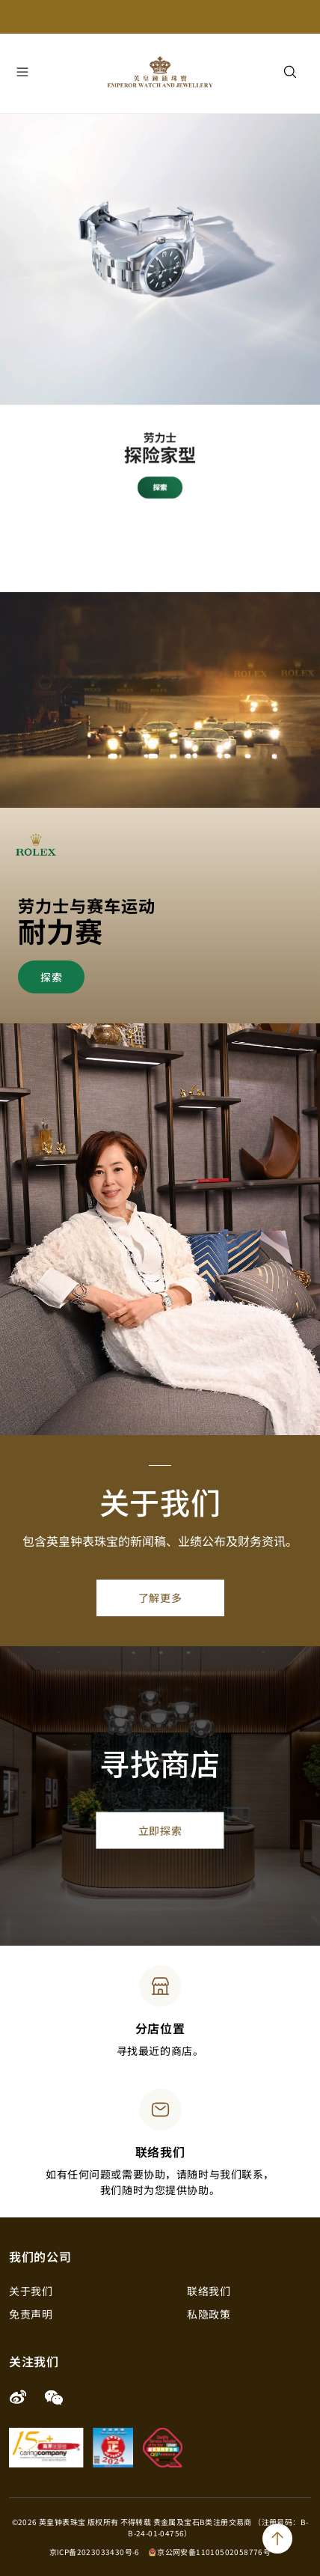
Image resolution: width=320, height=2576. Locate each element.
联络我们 (208, 2290)
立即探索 (160, 1830)
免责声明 (30, 2313)
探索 (51, 976)
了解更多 (160, 1597)
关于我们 (30, 2290)
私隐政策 (208, 2313)
